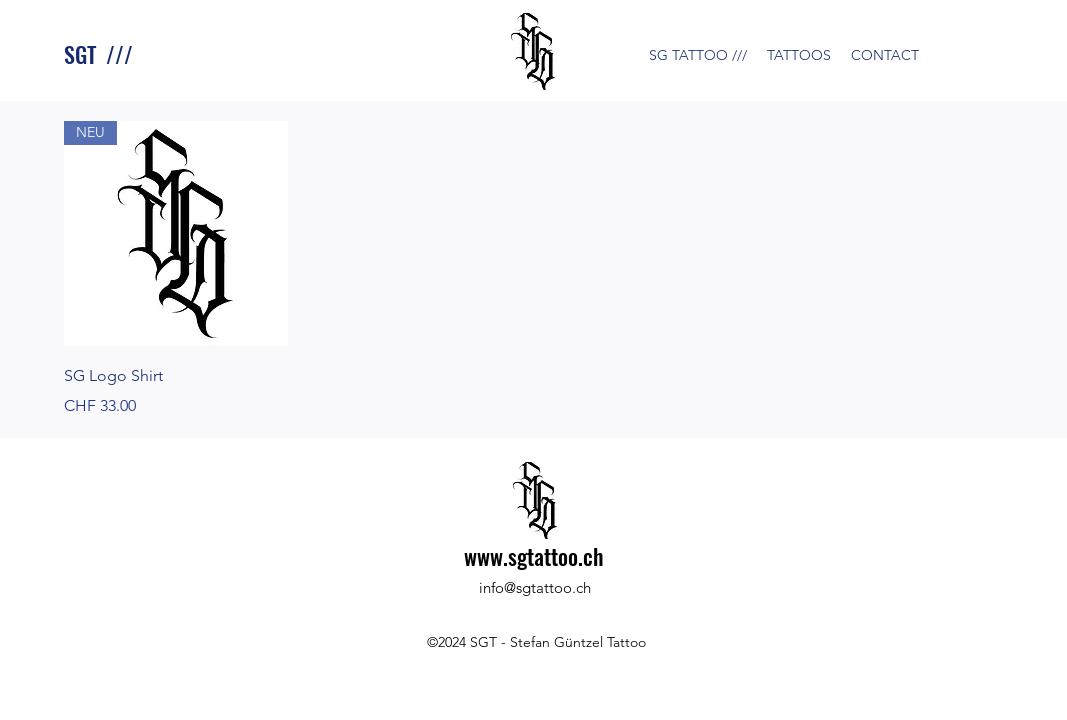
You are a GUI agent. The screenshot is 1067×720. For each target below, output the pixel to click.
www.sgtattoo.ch (534, 556)
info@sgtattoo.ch (535, 587)
